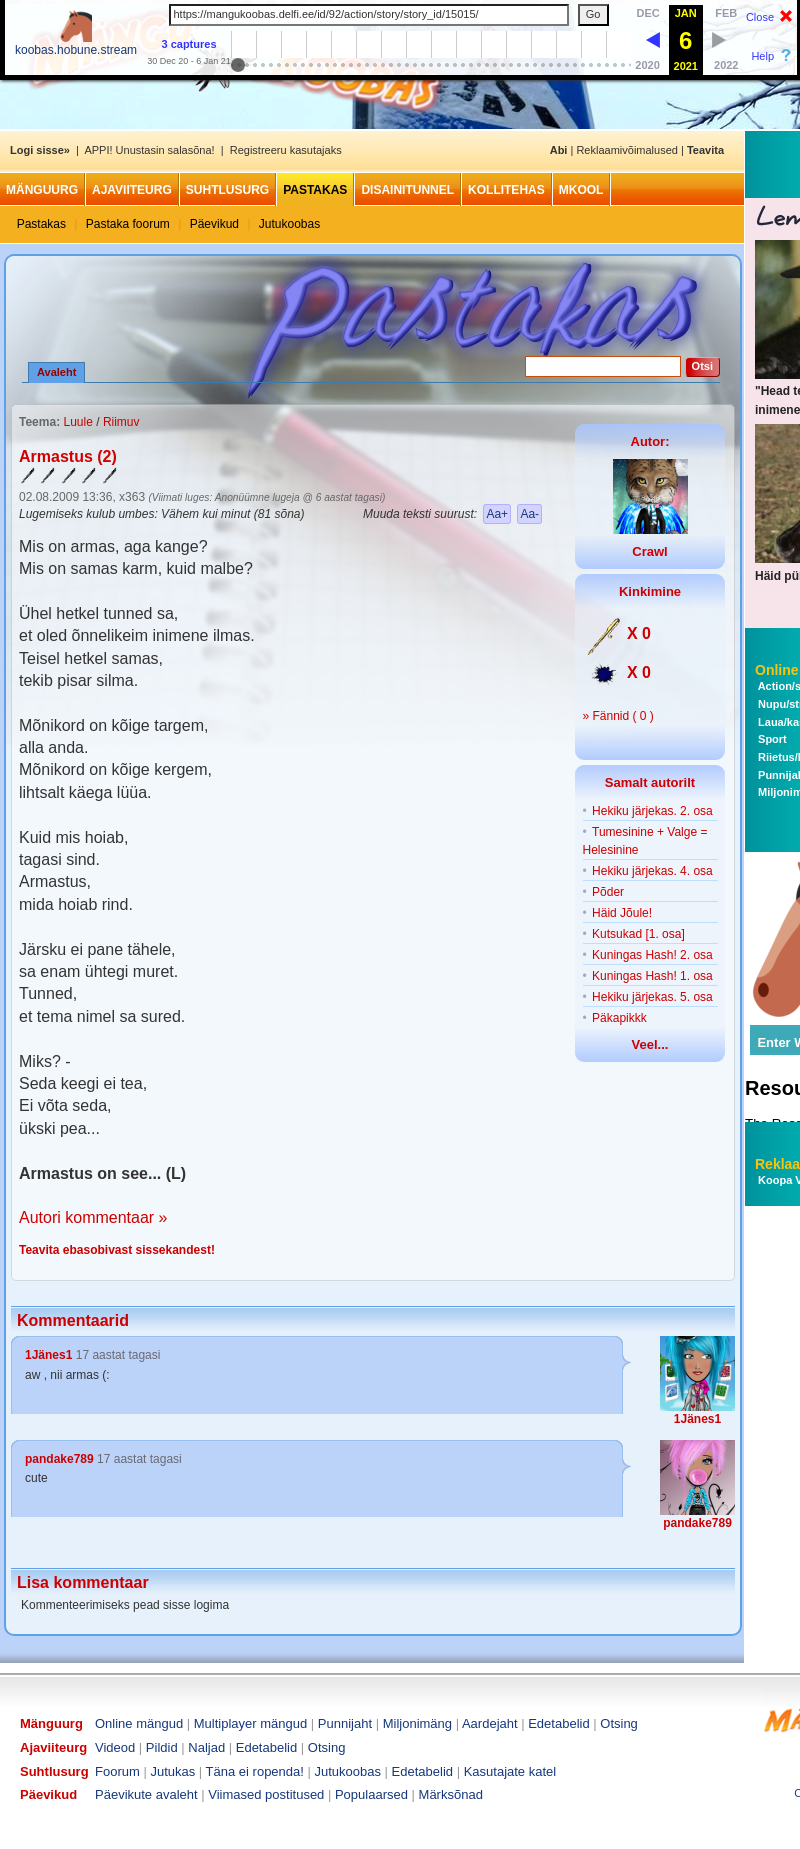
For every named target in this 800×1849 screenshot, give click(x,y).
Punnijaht (345, 1723)
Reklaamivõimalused (627, 150)
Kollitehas (506, 190)
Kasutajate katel (510, 1771)
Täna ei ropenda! (255, 1771)
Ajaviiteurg (132, 190)
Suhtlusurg (227, 190)
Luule (77, 422)
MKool (581, 190)
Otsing (619, 1723)
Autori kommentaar (86, 1217)
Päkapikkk (619, 1018)
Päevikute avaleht (146, 1794)
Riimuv (121, 422)
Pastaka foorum (128, 224)
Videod (115, 1747)
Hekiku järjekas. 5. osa (652, 997)
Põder (608, 892)
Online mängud (139, 1723)
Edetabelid (558, 1723)
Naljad (206, 1747)
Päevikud (214, 224)
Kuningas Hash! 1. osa (652, 976)
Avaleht (56, 372)
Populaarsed (371, 1794)
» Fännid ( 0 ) (618, 716)
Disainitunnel (407, 190)
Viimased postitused (266, 1794)
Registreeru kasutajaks (286, 150)
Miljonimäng (417, 1723)
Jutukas (172, 1771)
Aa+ (497, 514)
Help (762, 56)
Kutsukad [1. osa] (638, 934)
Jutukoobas (289, 224)
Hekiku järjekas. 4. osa (652, 871)
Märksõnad (451, 1794)
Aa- (529, 514)
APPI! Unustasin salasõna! (149, 150)
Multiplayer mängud (250, 1723)
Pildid (162, 1747)
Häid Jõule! (622, 913)
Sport (771, 739)
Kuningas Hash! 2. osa (652, 955)
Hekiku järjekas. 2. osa (652, 811)
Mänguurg (42, 190)
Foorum (117, 1771)
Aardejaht (490, 1723)
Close (760, 17)
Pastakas (315, 190)
